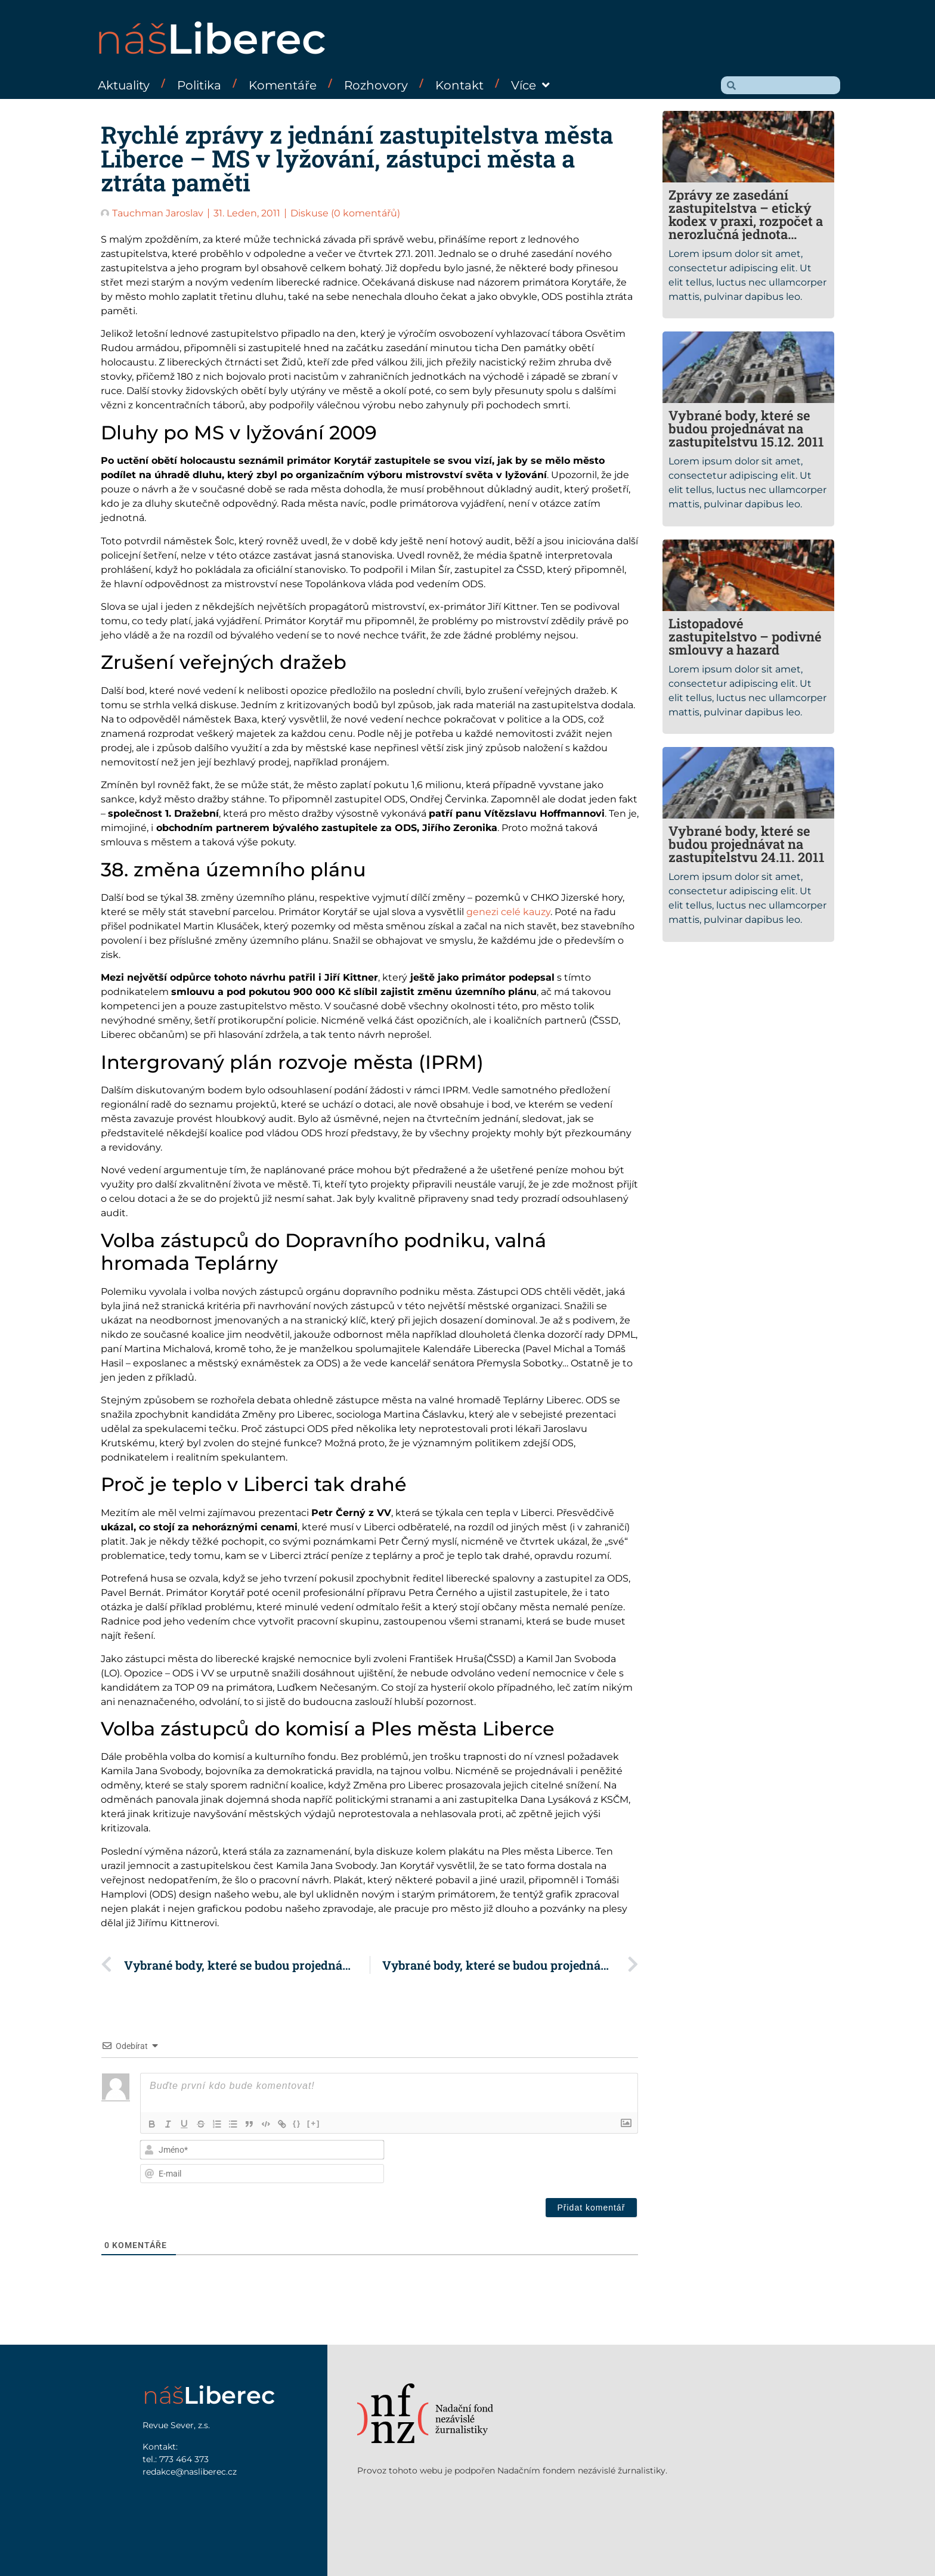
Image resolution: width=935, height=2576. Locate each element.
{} (301, 2123)
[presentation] (557, 2163)
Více (530, 85)
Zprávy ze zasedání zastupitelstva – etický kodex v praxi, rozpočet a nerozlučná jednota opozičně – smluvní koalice (745, 227)
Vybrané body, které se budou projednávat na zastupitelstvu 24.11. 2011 (746, 844)
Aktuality (124, 85)
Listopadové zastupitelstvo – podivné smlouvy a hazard (745, 636)
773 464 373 (184, 2459)
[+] (317, 2123)
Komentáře (283, 85)
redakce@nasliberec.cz (190, 2471)
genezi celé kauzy (508, 911)
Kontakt (459, 85)
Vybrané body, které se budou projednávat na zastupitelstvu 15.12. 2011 (746, 428)
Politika (199, 85)
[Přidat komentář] (591, 2207)
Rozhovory (376, 85)
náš (210, 38)
